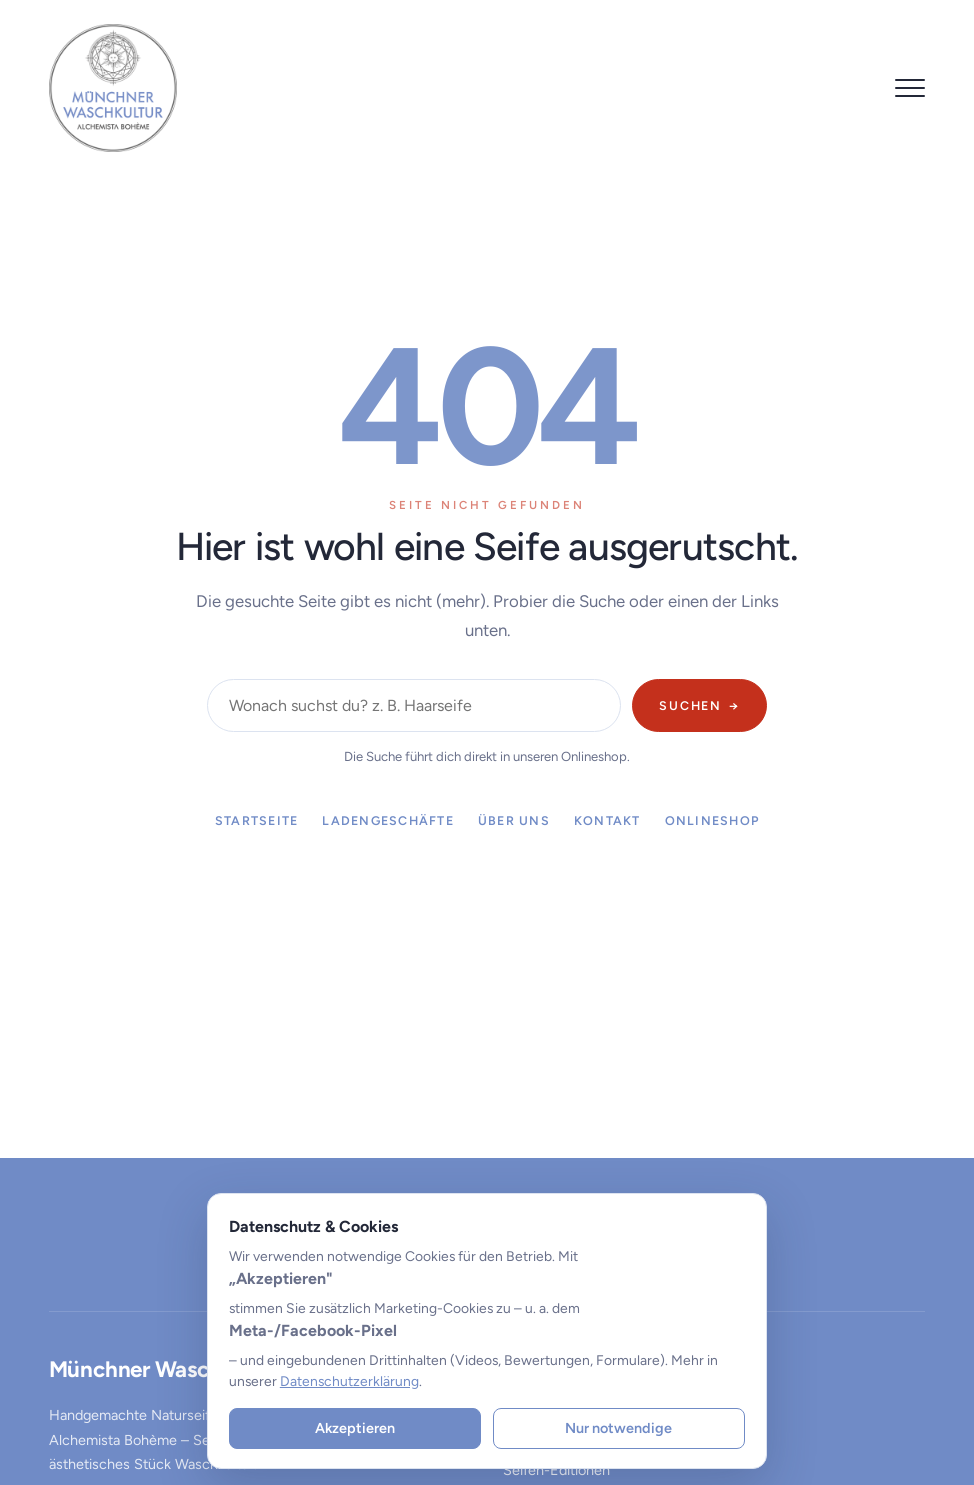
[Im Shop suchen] (414, 705)
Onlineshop (712, 820)
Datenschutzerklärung (349, 1381)
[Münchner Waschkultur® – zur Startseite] (113, 88)
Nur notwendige (618, 1428)
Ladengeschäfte (387, 820)
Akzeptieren (355, 1428)
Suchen (699, 705)
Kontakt (607, 820)
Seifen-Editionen (556, 1470)
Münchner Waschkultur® (172, 1369)
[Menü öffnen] (910, 88)
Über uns (514, 820)
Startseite (256, 820)
